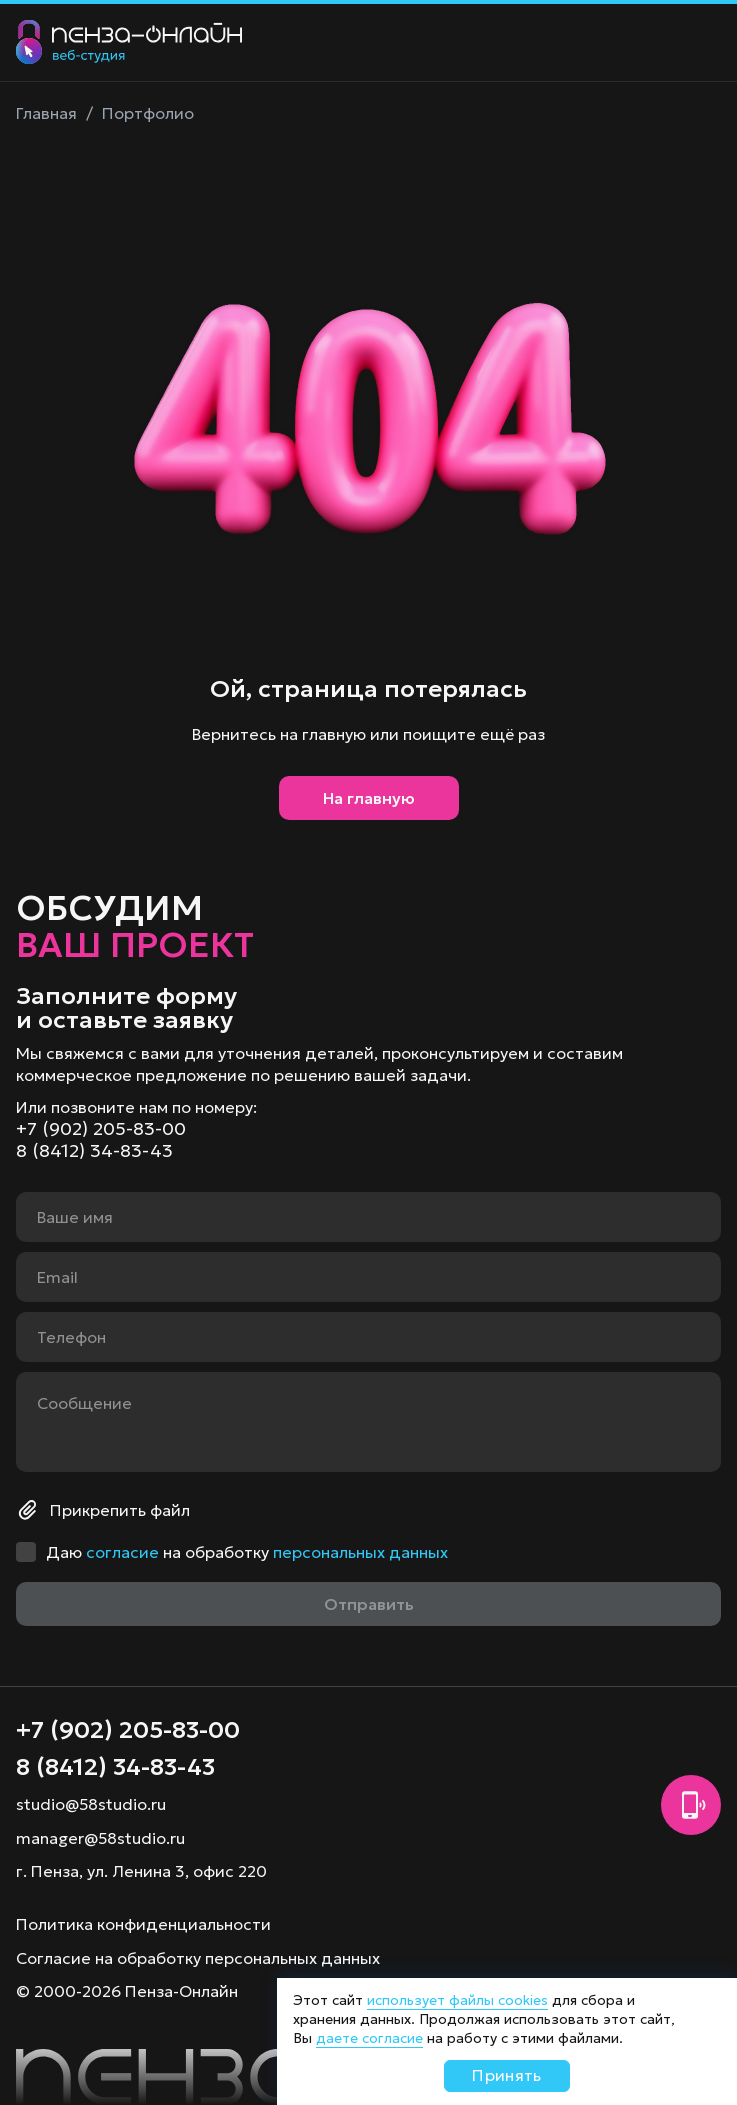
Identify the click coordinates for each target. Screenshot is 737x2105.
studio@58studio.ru (91, 1804)
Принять (506, 2075)
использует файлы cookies (457, 2000)
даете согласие (369, 2038)
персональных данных (360, 1552)
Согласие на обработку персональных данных (198, 1958)
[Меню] (701, 43)
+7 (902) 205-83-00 (101, 1129)
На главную (369, 798)
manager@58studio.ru (100, 1838)
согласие (122, 1552)
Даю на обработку (247, 1552)
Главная (46, 113)
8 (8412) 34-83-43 (94, 1151)
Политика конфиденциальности (143, 1924)
